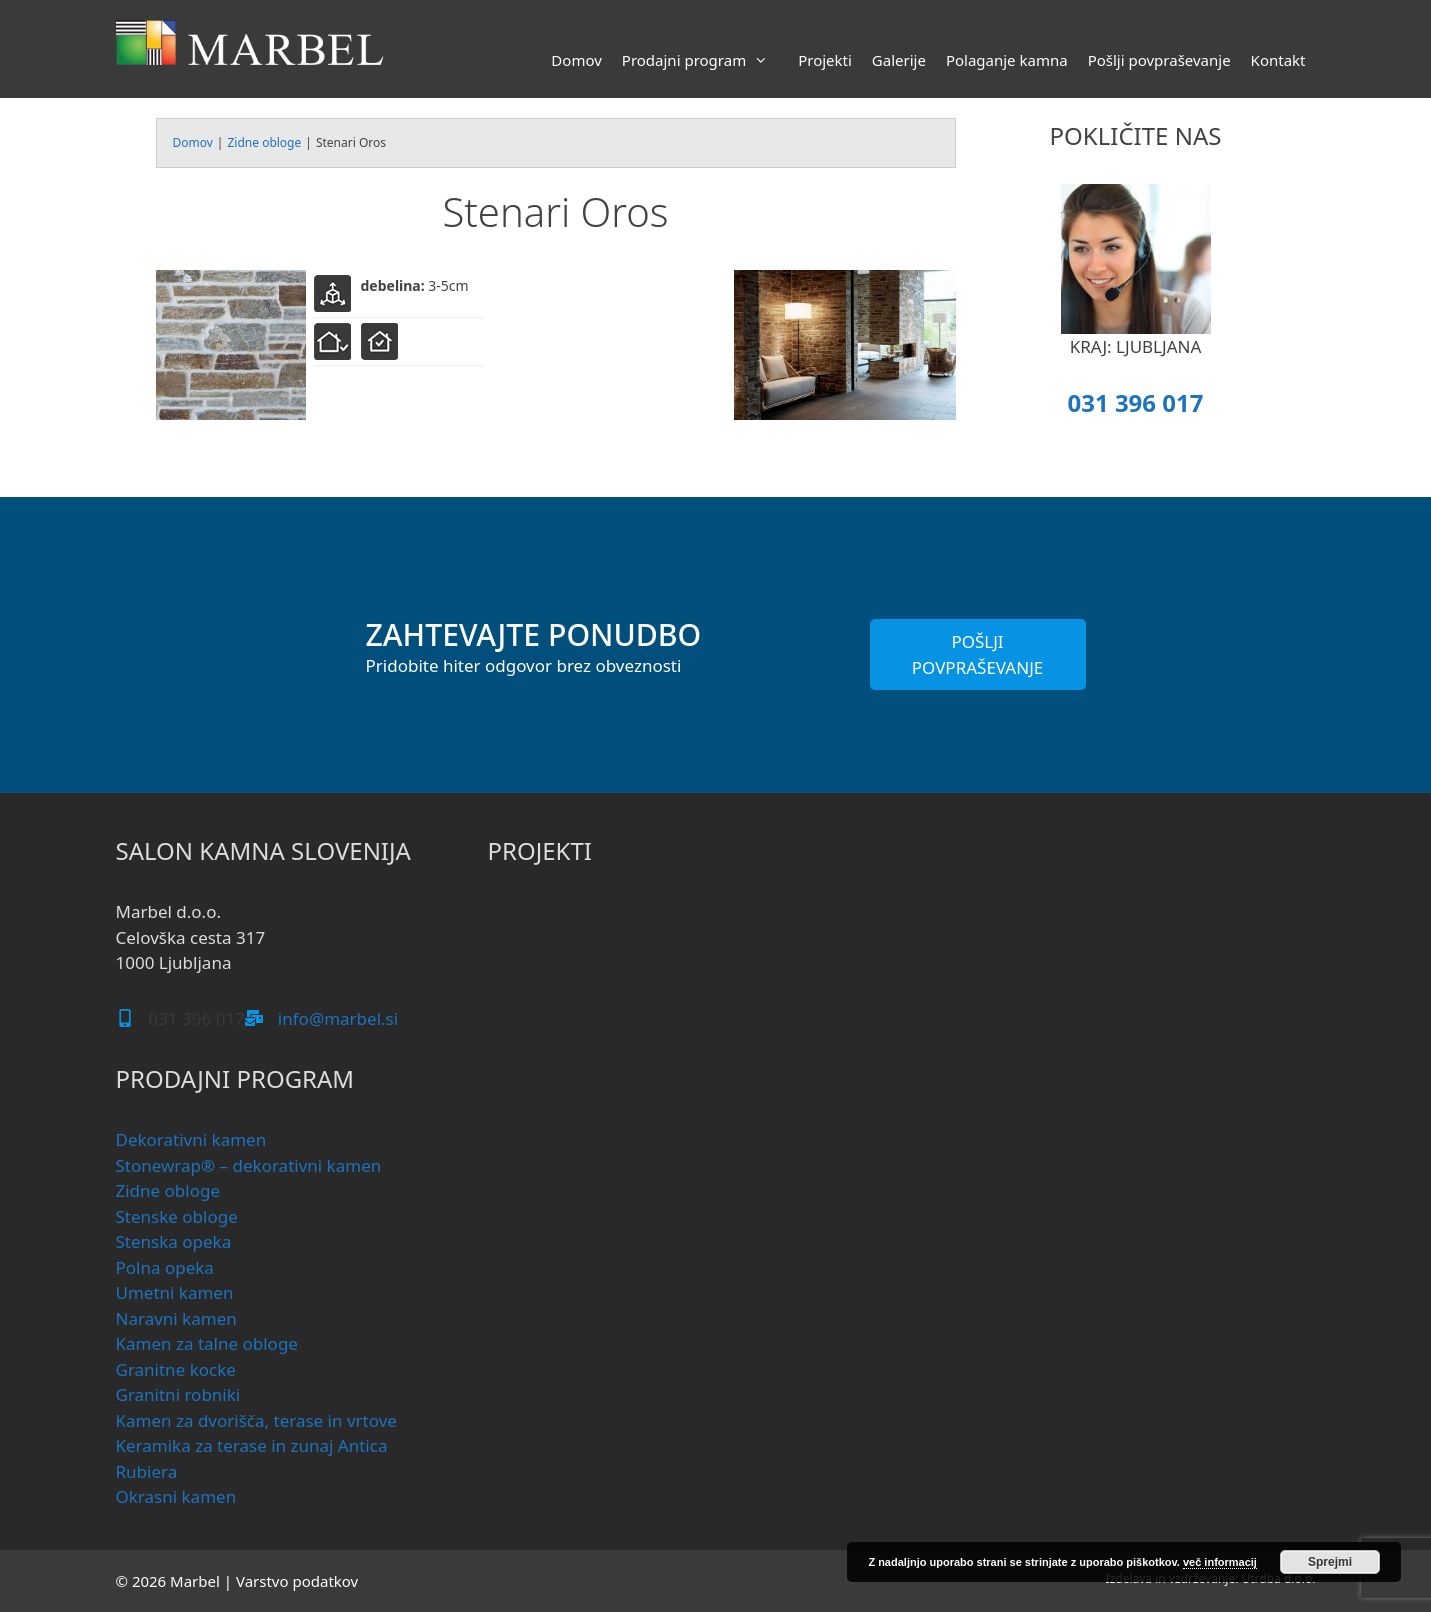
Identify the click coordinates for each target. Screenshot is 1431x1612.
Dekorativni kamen (191, 1139)
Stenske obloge (177, 1216)
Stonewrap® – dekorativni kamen (249, 1165)
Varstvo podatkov (297, 1581)
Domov (576, 60)
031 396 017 (1135, 402)
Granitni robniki (178, 1394)
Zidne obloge (264, 142)
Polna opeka (165, 1267)
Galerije (899, 60)
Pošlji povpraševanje (1159, 60)
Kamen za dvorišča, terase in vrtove (256, 1420)
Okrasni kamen (176, 1496)
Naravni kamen (176, 1318)
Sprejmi (1330, 1562)
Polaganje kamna (1007, 60)
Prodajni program (705, 60)
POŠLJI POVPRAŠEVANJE (978, 654)
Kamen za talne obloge (207, 1343)
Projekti (825, 60)
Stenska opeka (174, 1241)
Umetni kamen (175, 1292)
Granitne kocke (176, 1369)
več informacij (1220, 1562)
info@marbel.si (338, 1018)
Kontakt (1278, 60)
